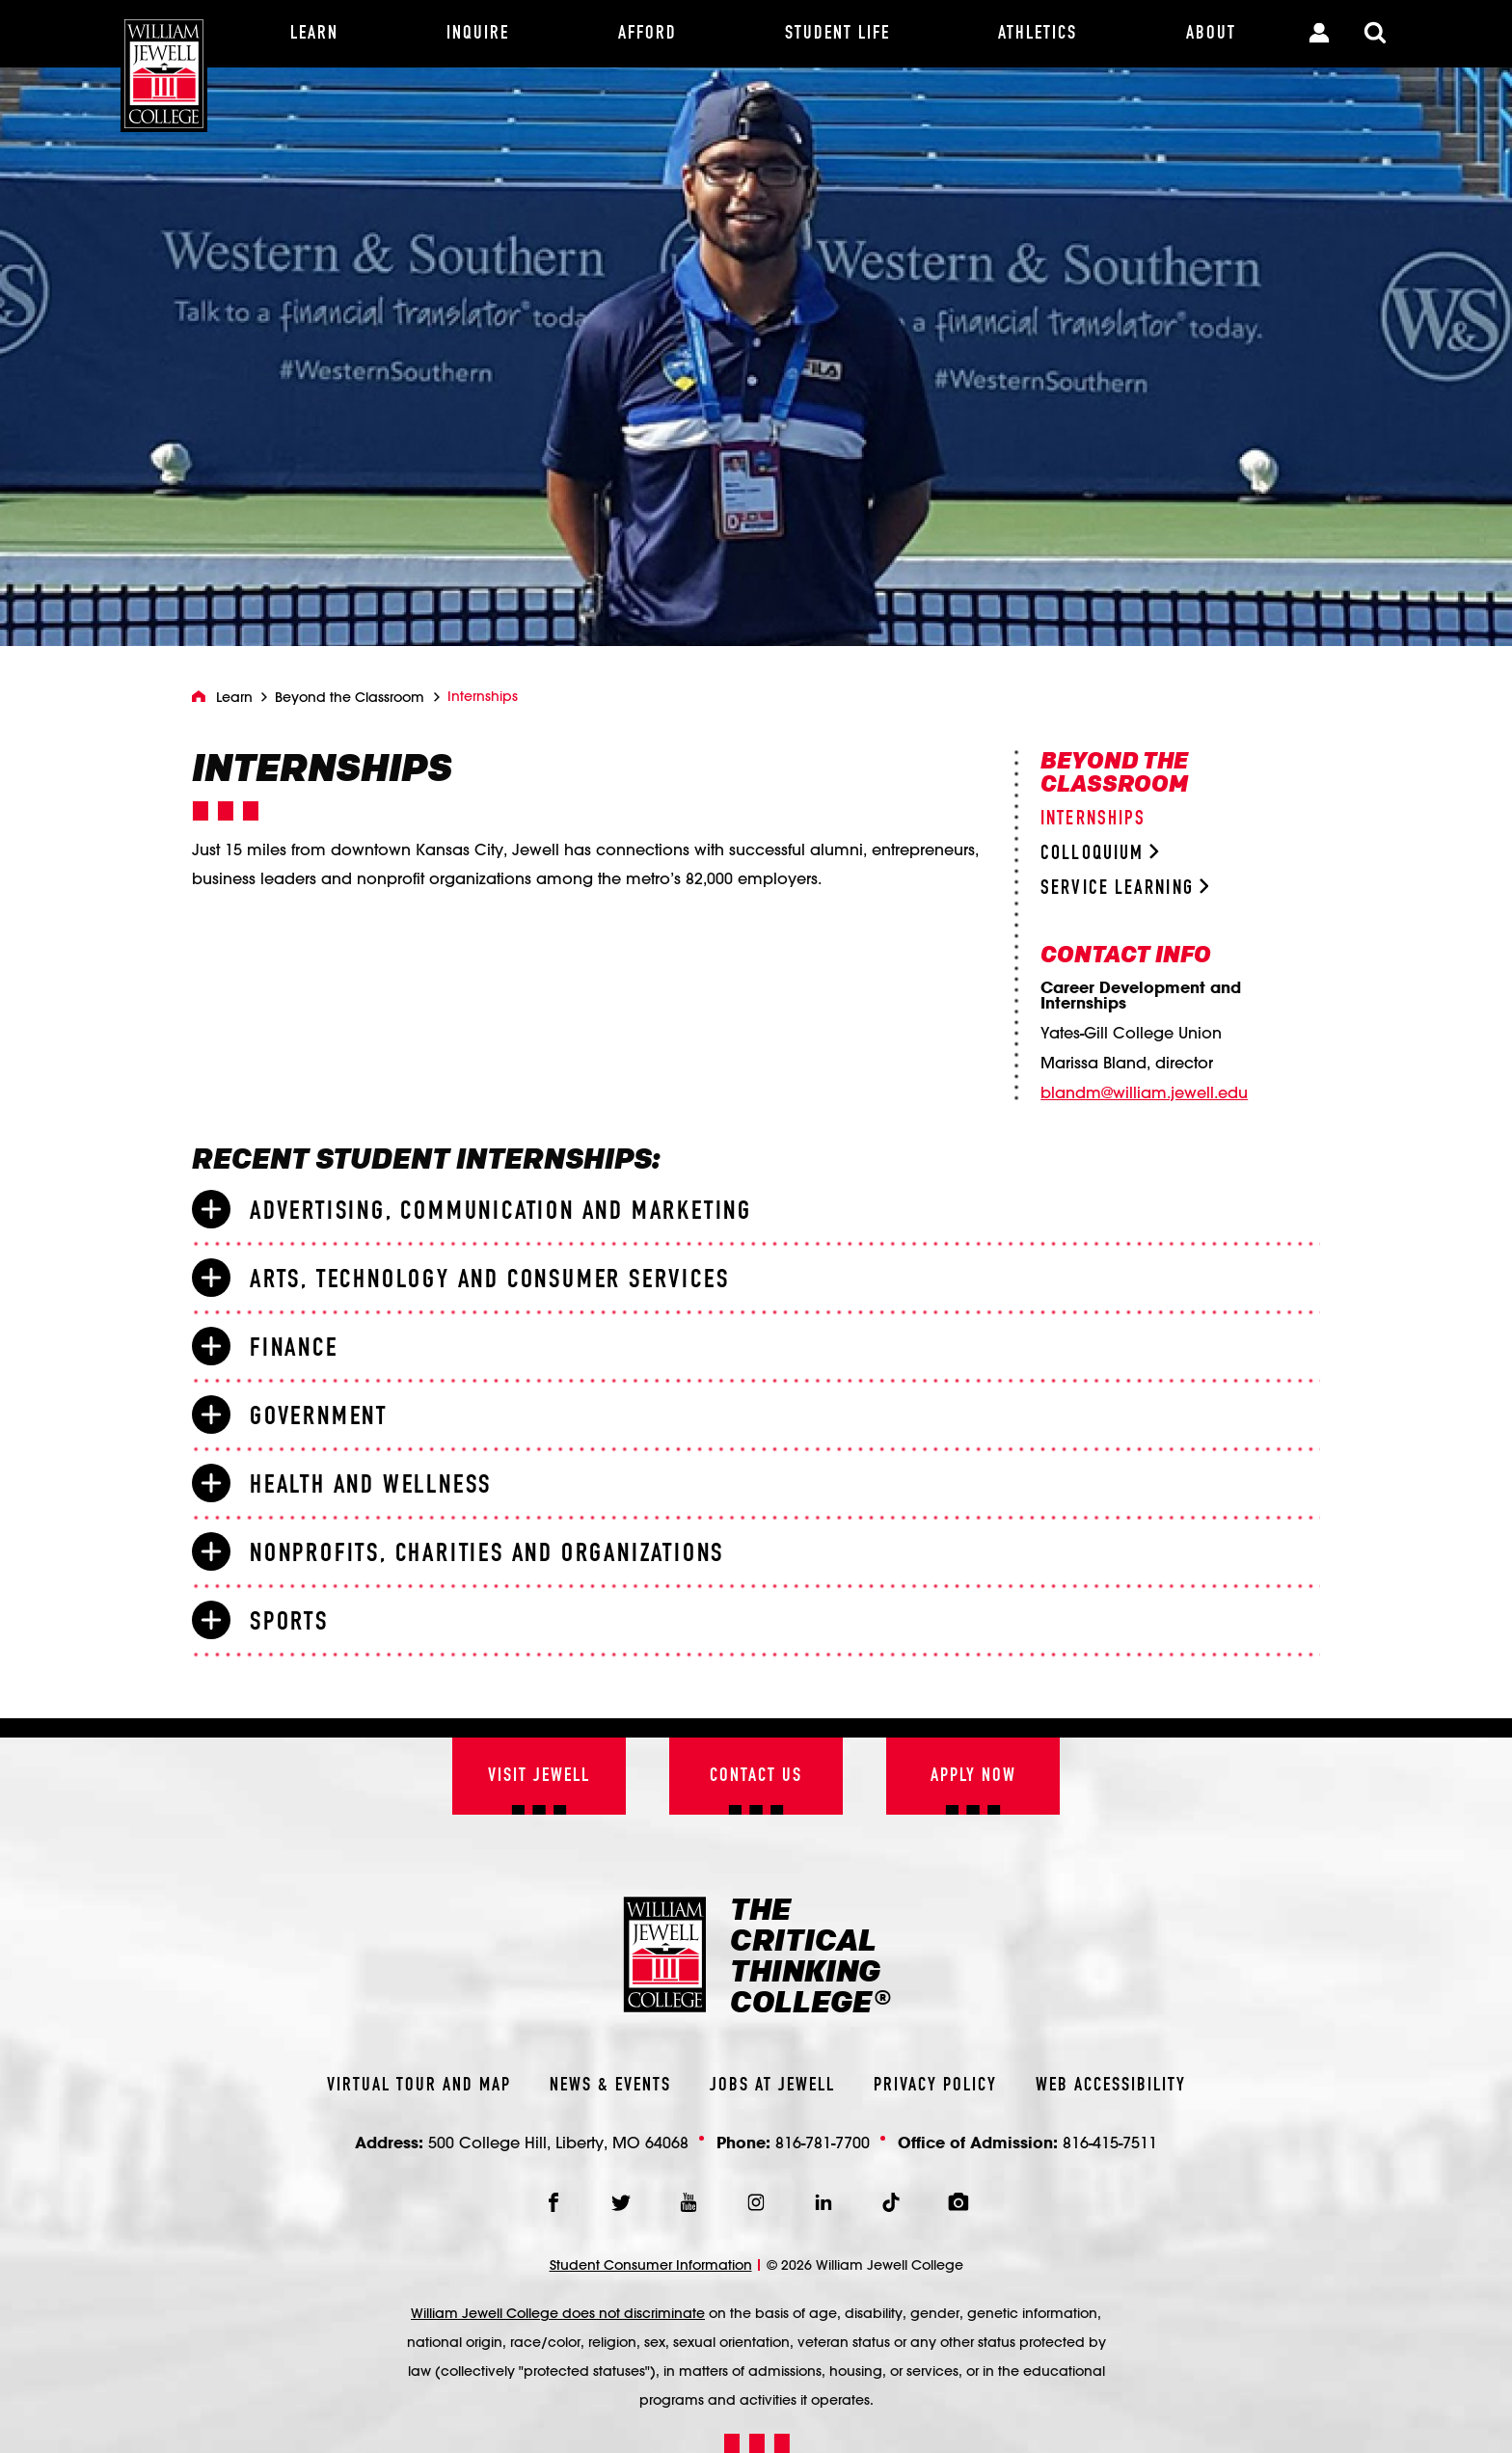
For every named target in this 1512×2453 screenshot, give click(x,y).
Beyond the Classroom (349, 697)
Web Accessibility (1111, 2085)
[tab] (756, 1210)
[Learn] (314, 33)
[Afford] (647, 33)
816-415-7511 (1110, 2142)
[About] (1211, 33)
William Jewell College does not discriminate (558, 2313)
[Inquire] (477, 33)
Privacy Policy (935, 2085)
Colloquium (1099, 854)
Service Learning (1124, 888)
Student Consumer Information (651, 2265)
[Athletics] (1037, 33)
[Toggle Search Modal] (1375, 33)
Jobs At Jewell (772, 2085)
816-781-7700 (822, 2142)
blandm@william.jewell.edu (1144, 1092)
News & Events (610, 2085)
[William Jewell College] (164, 66)
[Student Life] (837, 33)
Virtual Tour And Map (419, 2085)
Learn (234, 697)
